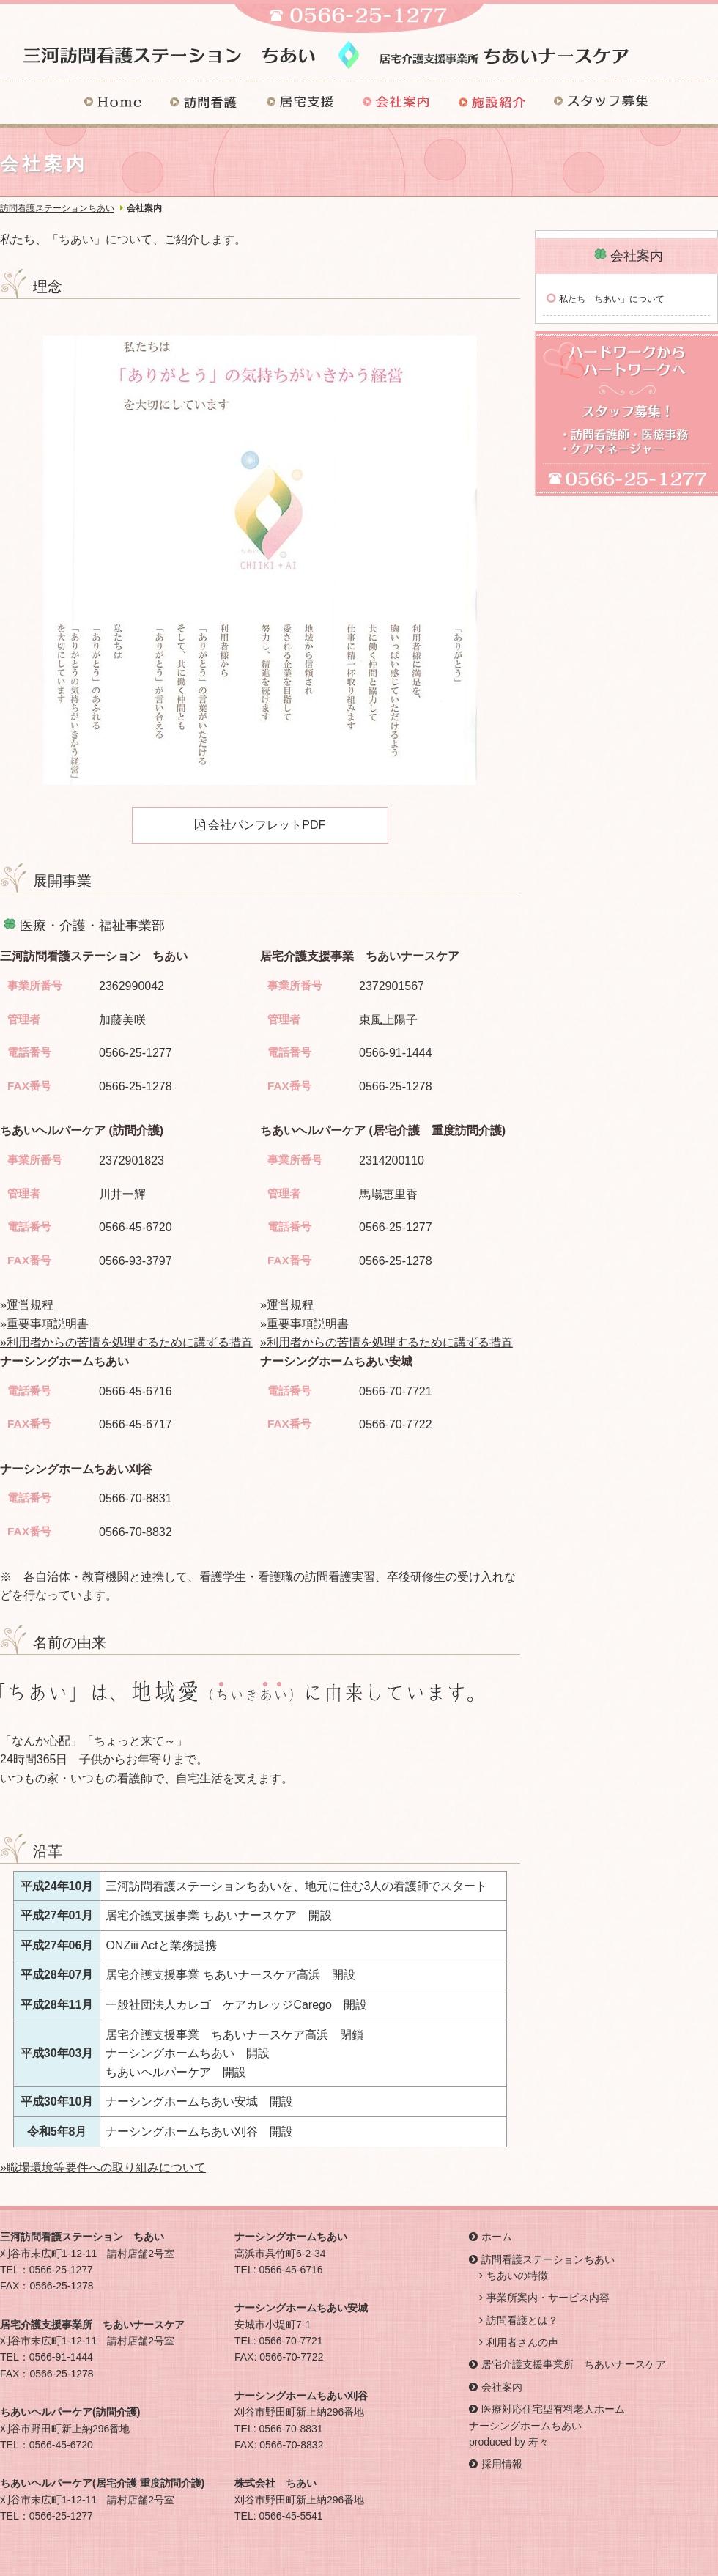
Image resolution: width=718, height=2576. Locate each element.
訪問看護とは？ (522, 2320)
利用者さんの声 (522, 2342)
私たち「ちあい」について (612, 299)
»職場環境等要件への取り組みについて (103, 2167)
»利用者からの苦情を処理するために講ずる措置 (126, 1342)
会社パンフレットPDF (260, 825)
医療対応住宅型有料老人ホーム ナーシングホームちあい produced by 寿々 (547, 2425)
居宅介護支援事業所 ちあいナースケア (573, 2364)
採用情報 (501, 2464)
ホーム (496, 2237)
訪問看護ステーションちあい (57, 208)
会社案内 (501, 2387)
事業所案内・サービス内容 (548, 2297)
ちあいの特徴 (517, 2275)
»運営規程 (26, 1305)
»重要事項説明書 (44, 1324)
